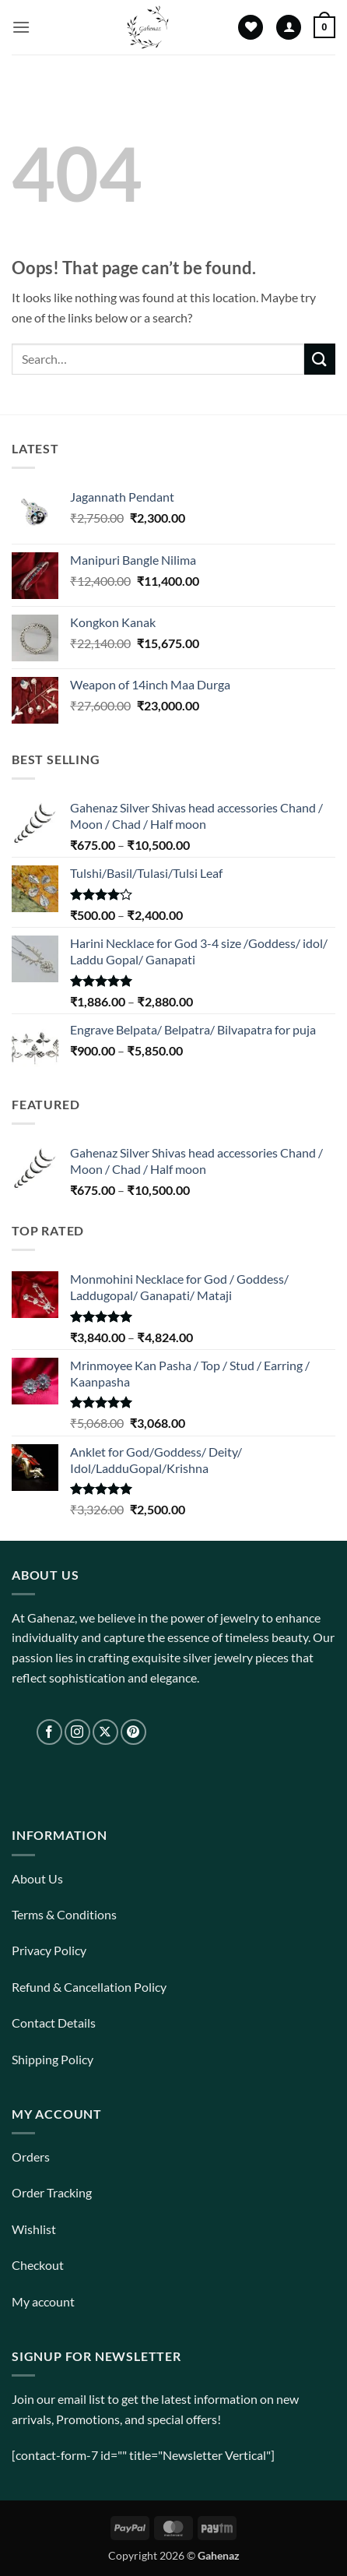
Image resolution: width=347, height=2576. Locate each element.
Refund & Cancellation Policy (89, 1986)
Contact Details (54, 2022)
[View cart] (324, 27)
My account (43, 2301)
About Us (37, 1878)
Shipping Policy (52, 2059)
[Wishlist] (250, 28)
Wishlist (34, 2229)
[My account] (288, 28)
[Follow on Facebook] (49, 1732)
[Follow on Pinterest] (133, 1732)
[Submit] (319, 359)
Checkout (38, 2264)
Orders (31, 2156)
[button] (21, 27)
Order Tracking (52, 2192)
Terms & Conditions (64, 1914)
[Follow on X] (105, 1732)
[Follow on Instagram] (77, 1732)
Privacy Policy (49, 1950)
